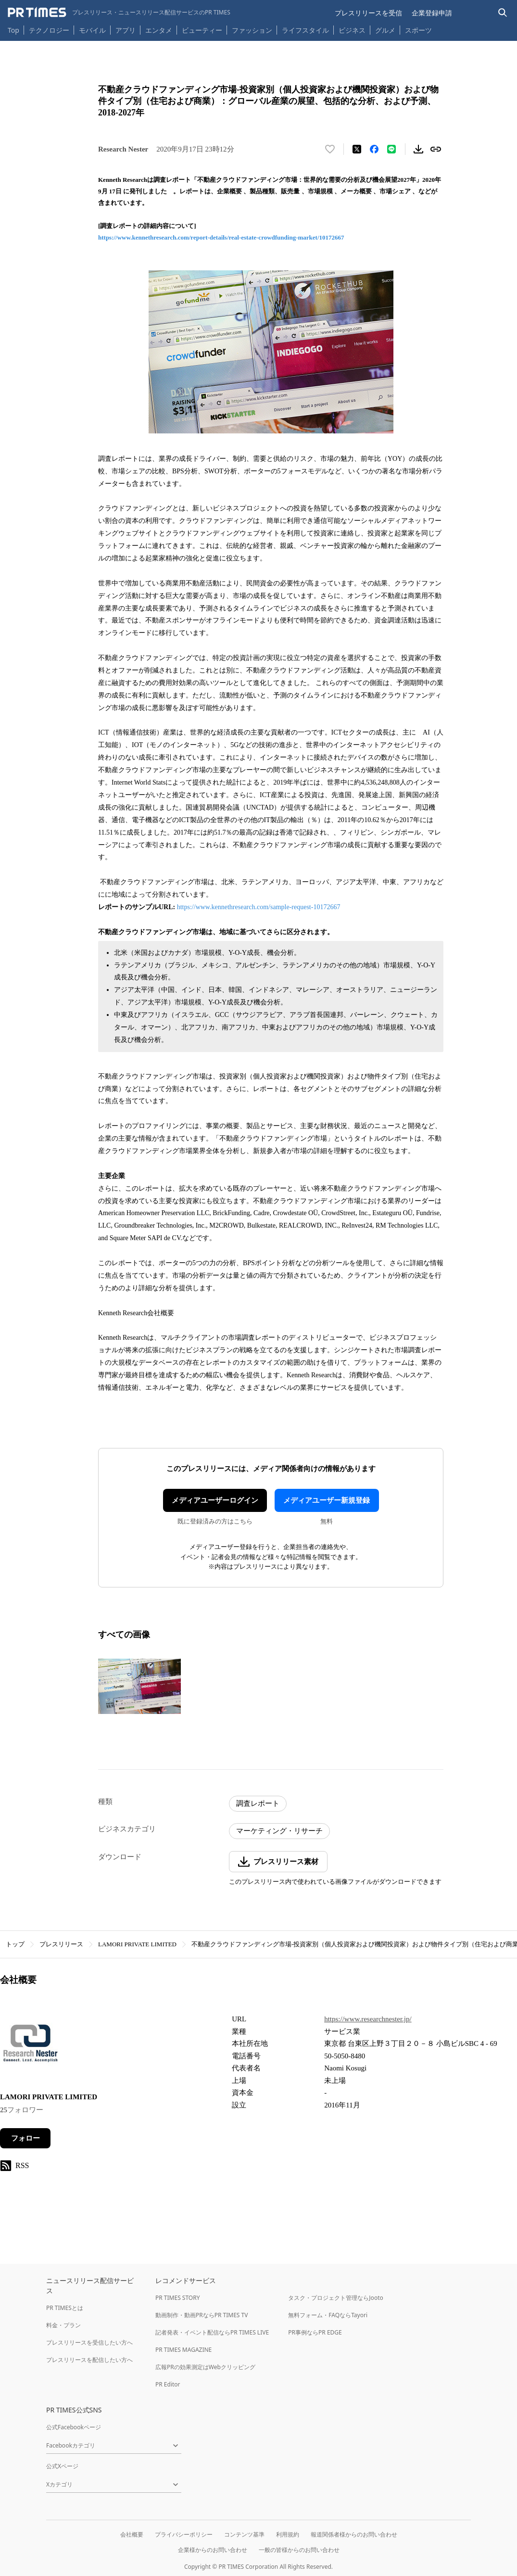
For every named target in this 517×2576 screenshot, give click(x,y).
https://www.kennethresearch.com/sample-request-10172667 (258, 907)
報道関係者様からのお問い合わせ (354, 2534)
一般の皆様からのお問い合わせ (299, 2550)
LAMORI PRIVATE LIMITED (137, 1944)
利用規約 (287, 2534)
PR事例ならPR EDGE (314, 2332)
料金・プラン (63, 2325)
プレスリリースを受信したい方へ (89, 2342)
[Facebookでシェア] (374, 149)
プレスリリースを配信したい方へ (89, 2360)
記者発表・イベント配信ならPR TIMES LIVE (212, 2332)
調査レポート (257, 1803)
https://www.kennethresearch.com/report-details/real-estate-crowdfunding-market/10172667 (221, 237)
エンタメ (158, 30)
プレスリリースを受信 (368, 12)
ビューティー (202, 30)
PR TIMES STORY (177, 2298)
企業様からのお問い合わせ (212, 2550)
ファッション (252, 30)
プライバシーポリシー (184, 2534)
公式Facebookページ (73, 2427)
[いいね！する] (330, 149)
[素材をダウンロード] (418, 149)
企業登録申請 (432, 12)
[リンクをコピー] (435, 149)
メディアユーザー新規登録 (326, 1500)
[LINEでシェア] (391, 149)
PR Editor (167, 2384)
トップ (15, 1944)
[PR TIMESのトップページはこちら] (119, 12)
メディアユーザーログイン (215, 1500)
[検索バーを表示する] (502, 12)
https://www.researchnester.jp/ (367, 2019)
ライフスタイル (305, 30)
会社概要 (131, 2534)
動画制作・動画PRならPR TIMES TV (201, 2315)
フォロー (25, 2138)
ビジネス (352, 30)
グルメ (385, 30)
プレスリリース (61, 1944)
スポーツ (418, 30)
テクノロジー (49, 30)
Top (13, 30)
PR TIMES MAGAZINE (183, 2350)
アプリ (125, 30)
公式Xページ (62, 2466)
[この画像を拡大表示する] (139, 1686)
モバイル (92, 30)
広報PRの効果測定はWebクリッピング (205, 2367)
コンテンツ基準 (244, 2534)
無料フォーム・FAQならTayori (327, 2315)
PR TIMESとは (64, 2308)
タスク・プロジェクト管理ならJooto (335, 2298)
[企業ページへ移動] (30, 2046)
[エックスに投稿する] (357, 149)
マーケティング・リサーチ (279, 1831)
